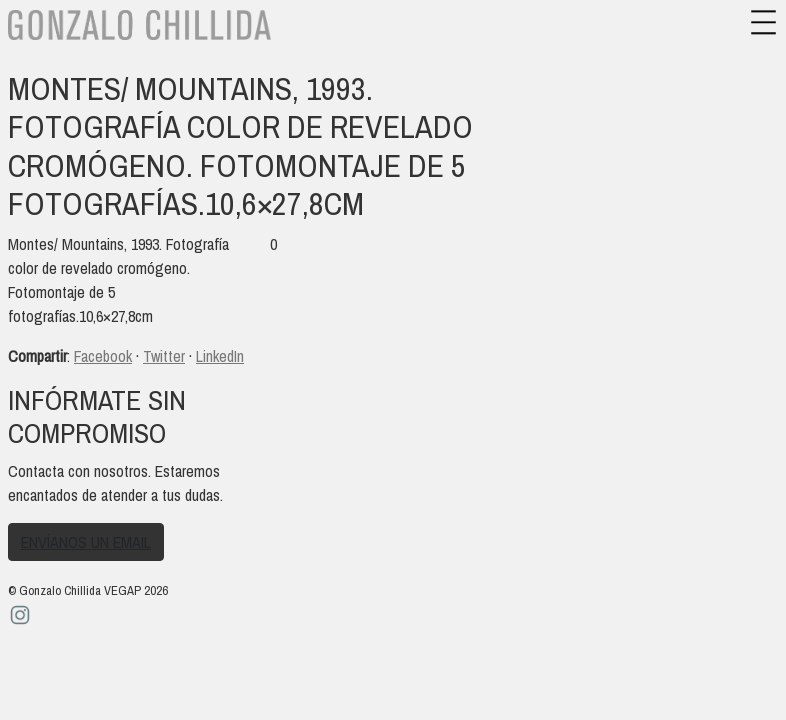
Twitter (164, 356)
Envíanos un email (86, 542)
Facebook (103, 356)
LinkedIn (220, 356)
